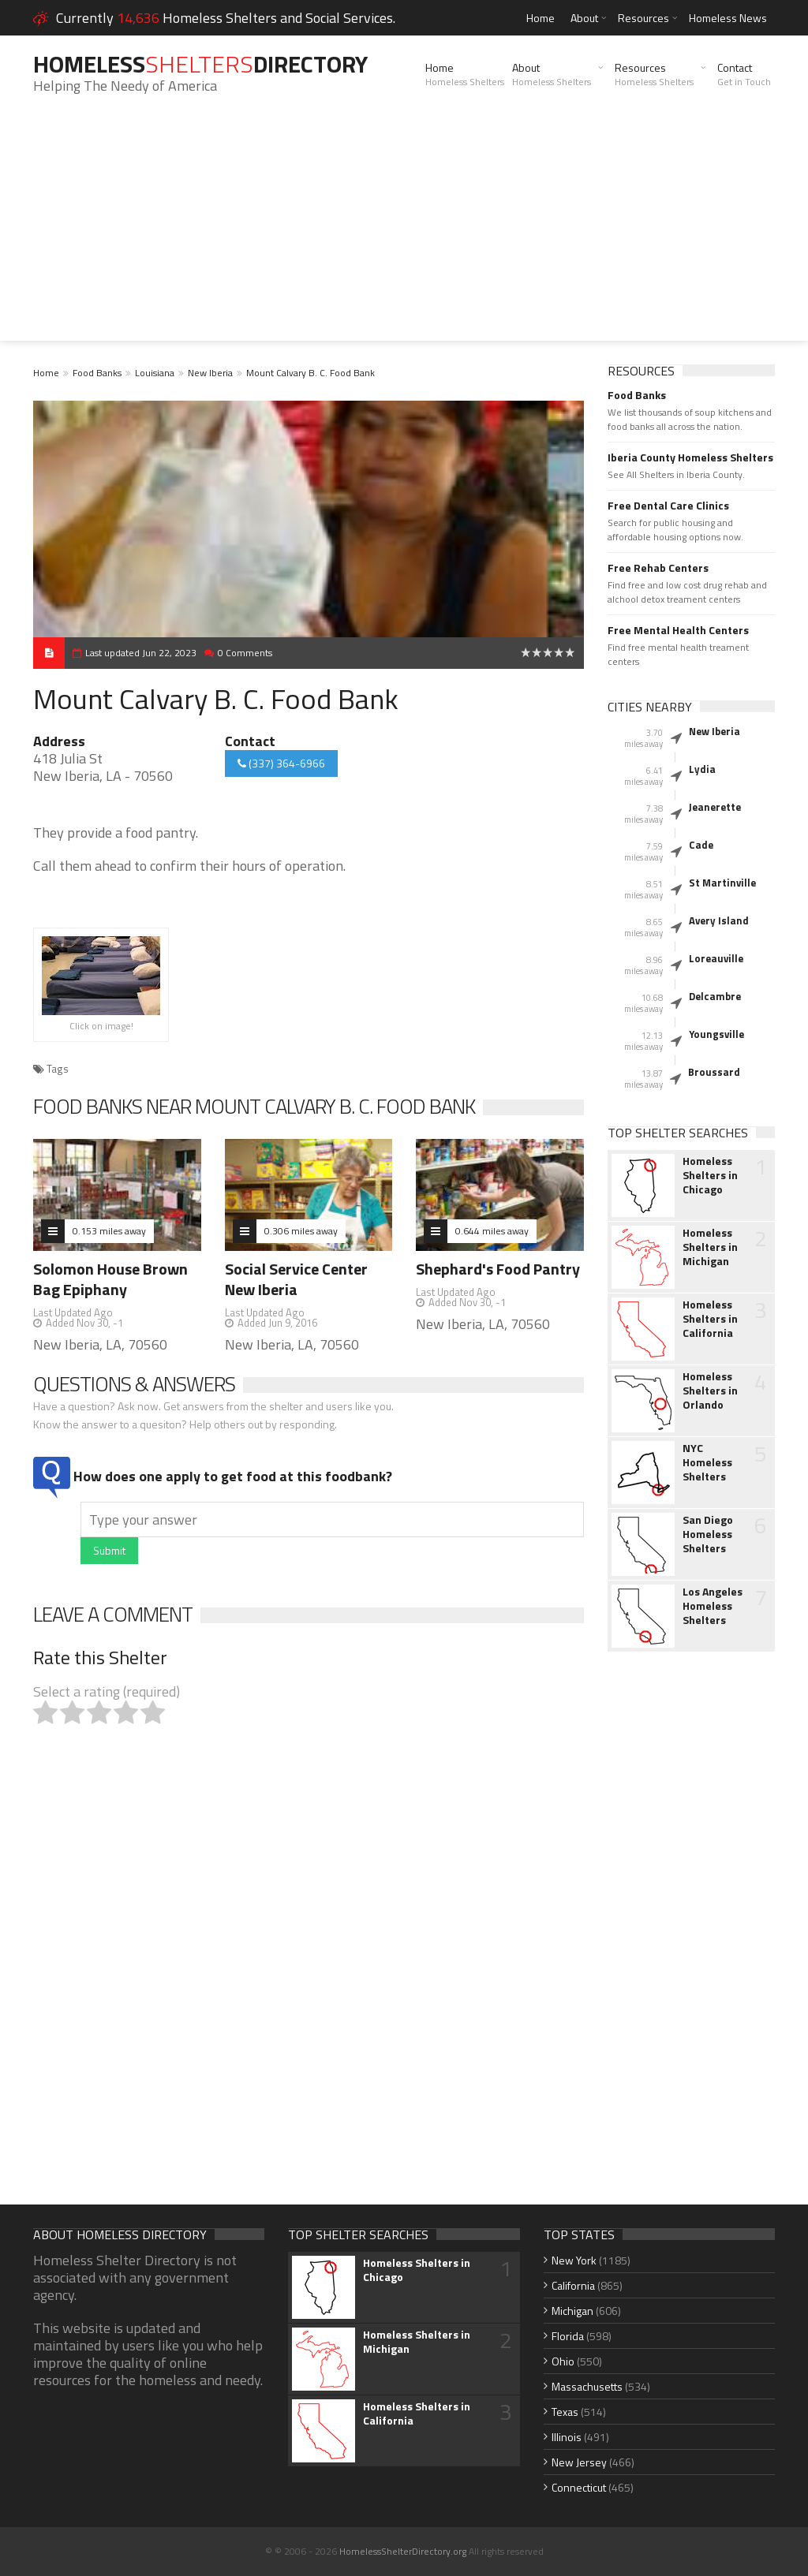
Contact (744, 74)
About (584, 17)
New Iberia (210, 372)
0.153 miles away (109, 1230)
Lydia (702, 769)
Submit (109, 1550)
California (573, 2285)
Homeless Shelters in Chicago (710, 1175)
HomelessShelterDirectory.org (402, 2551)
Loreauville (716, 958)
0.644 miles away (492, 1230)
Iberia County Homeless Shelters (690, 457)
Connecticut (579, 2487)
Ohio (563, 2361)
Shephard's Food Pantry (498, 1268)
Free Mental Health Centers (678, 630)
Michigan (572, 2310)
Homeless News (728, 17)
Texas (565, 2411)
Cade (701, 845)
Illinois (567, 2437)
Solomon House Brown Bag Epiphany (110, 1278)
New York (574, 2260)
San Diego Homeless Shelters (708, 1534)
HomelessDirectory (200, 64)
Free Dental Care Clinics (668, 505)
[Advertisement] (404, 230)
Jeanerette (715, 807)
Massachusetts (587, 2386)
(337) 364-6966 (281, 763)
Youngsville (716, 1034)
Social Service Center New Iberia (296, 1278)
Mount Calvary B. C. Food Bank (310, 372)
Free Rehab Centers (658, 568)
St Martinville (722, 882)
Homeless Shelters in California (710, 1318)
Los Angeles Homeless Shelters (713, 1606)
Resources (643, 17)
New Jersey (579, 2462)
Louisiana (154, 372)
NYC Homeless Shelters (707, 1462)
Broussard (714, 1072)
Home (540, 17)
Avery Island (719, 920)
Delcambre (715, 996)
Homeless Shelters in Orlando (710, 1390)
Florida (568, 2336)
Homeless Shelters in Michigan (710, 1247)
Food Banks (97, 372)
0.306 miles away (301, 1230)
